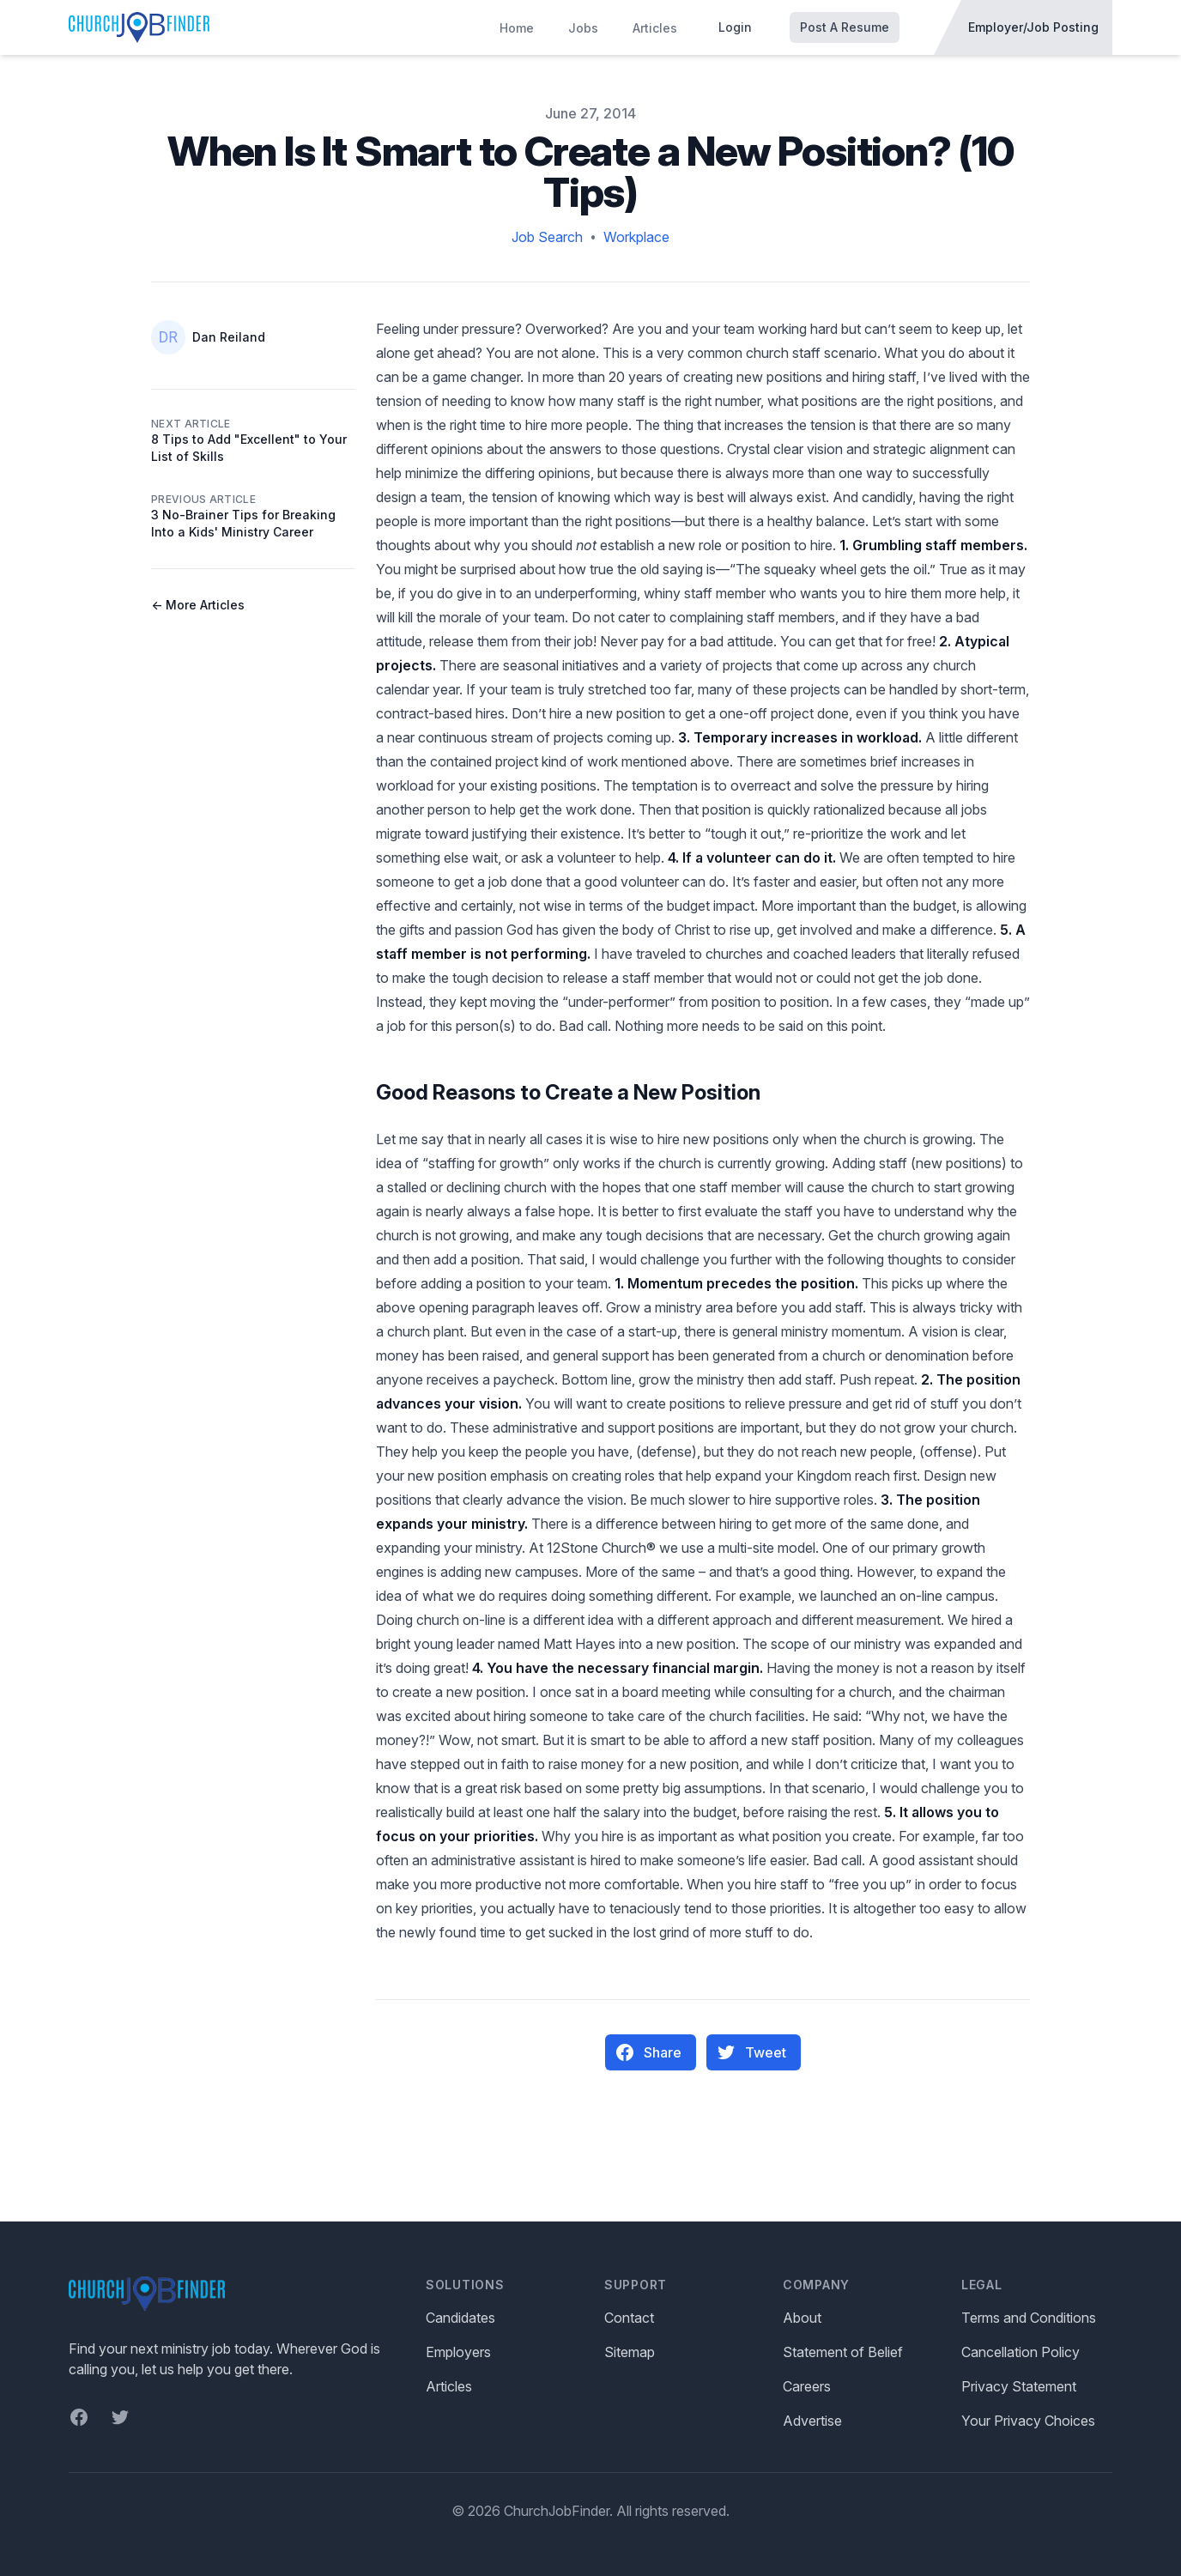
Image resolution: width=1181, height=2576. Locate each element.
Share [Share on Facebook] (648, 2052)
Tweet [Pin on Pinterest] (752, 2052)
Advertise (812, 2420)
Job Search (547, 236)
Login (735, 27)
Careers (807, 2386)
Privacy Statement (1018, 2386)
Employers (458, 2352)
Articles (655, 28)
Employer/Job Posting (1033, 27)
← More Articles (198, 604)
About (802, 2317)
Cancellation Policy (1020, 2352)
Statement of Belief (843, 2352)
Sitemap (629, 2352)
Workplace (636, 236)
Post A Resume (844, 27)
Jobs (583, 28)
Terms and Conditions (1028, 2317)
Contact (629, 2317)
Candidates (460, 2317)
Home (517, 28)
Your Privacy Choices (1028, 2420)
